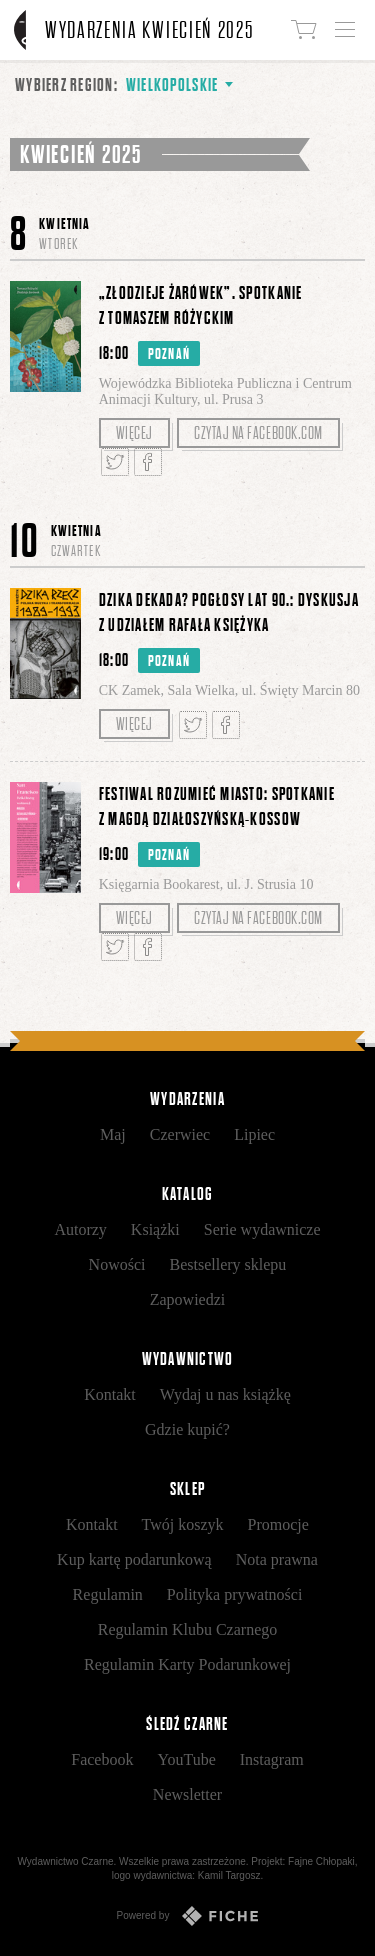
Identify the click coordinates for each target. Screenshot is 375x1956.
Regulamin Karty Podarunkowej (187, 1664)
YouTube (186, 1759)
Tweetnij (115, 462)
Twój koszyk (183, 1524)
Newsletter (187, 1794)
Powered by (188, 1916)
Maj (113, 1134)
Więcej (134, 433)
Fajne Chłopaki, (322, 1861)
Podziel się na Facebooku (148, 462)
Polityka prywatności (235, 1594)
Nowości (117, 1264)
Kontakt (110, 1394)
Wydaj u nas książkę (225, 1394)
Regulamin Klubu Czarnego (188, 1629)
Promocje (278, 1524)
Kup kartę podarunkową (134, 1559)
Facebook (102, 1759)
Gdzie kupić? (187, 1429)
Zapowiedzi (188, 1299)
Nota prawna (277, 1559)
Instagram (272, 1759)
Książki (155, 1229)
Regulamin (108, 1594)
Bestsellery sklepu (228, 1264)
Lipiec (254, 1134)
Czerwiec (180, 1134)
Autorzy (80, 1229)
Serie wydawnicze (262, 1229)
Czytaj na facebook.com (258, 433)
